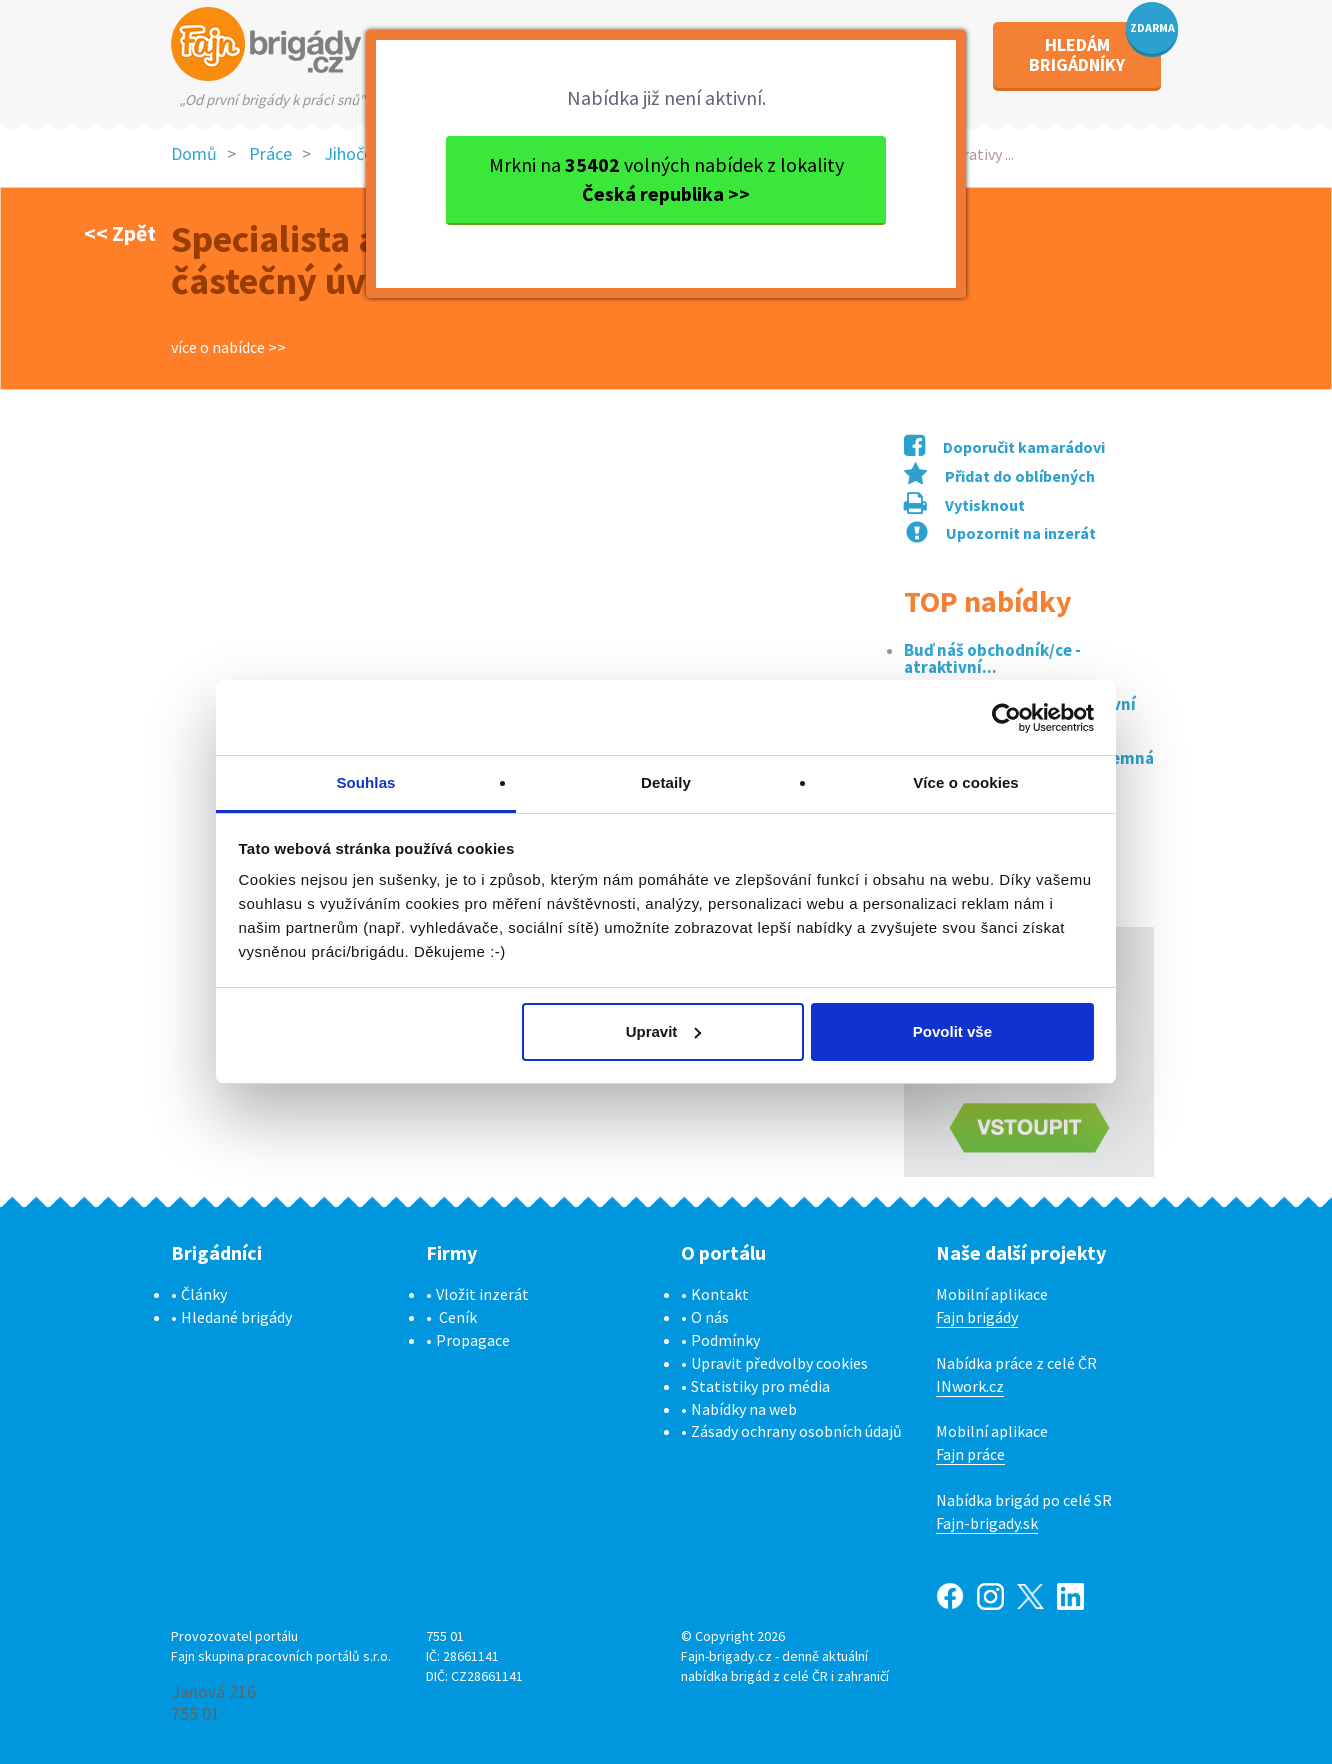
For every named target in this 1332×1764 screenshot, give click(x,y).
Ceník (458, 1317)
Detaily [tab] (666, 782)
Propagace (473, 1340)
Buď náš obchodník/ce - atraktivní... (992, 659)
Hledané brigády (236, 1317)
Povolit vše (952, 1031)
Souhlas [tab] (365, 782)
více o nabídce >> (228, 347)
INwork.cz (970, 1386)
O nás (710, 1317)
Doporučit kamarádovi (1004, 447)
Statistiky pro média (760, 1386)
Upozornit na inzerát (1001, 533)
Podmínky (725, 1340)
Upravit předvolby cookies (779, 1363)
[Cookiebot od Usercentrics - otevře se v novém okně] (1006, 718)
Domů (194, 153)
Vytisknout (964, 505)
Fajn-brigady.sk (987, 1523)
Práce (270, 153)
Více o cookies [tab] (966, 782)
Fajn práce (970, 1454)
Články (204, 1294)
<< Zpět (120, 233)
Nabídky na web (744, 1409)
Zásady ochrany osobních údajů (796, 1431)
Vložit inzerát (482, 1294)
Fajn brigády (977, 1317)
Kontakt (720, 1294)
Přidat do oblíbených (999, 476)
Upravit (664, 1031)
